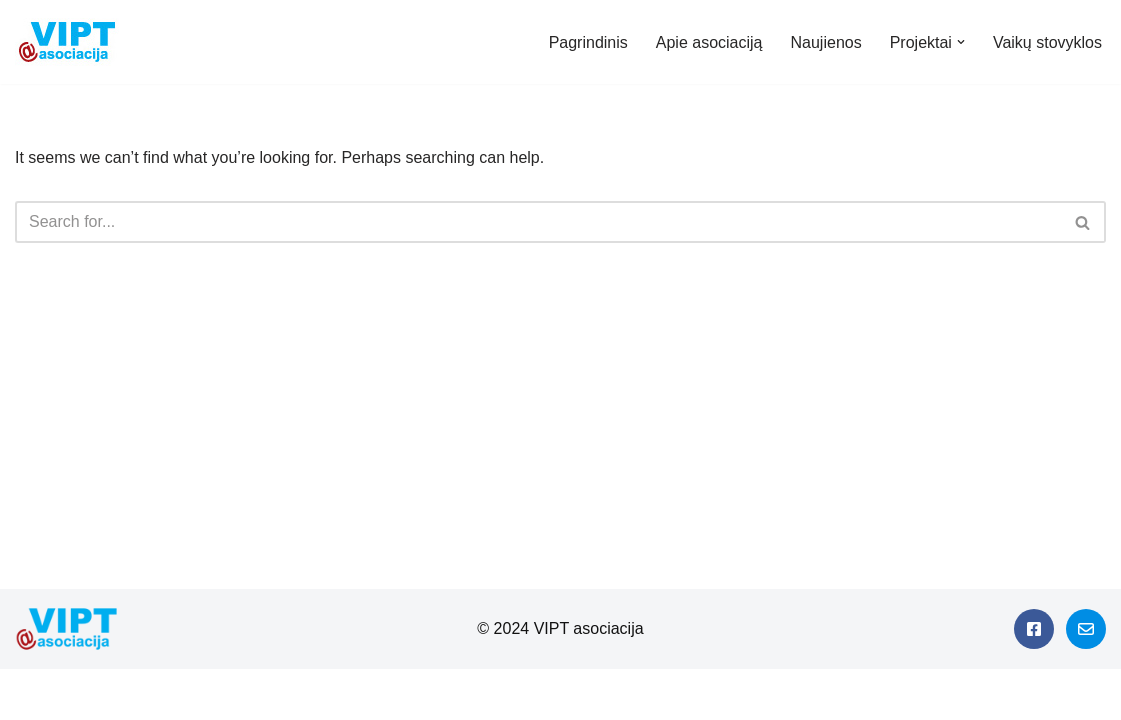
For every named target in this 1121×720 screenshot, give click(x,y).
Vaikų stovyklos (1047, 42)
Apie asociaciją (709, 42)
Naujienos (826, 42)
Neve (33, 694)
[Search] (538, 222)
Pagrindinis (588, 42)
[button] (961, 42)
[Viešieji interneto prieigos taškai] (72, 42)
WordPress (193, 694)
